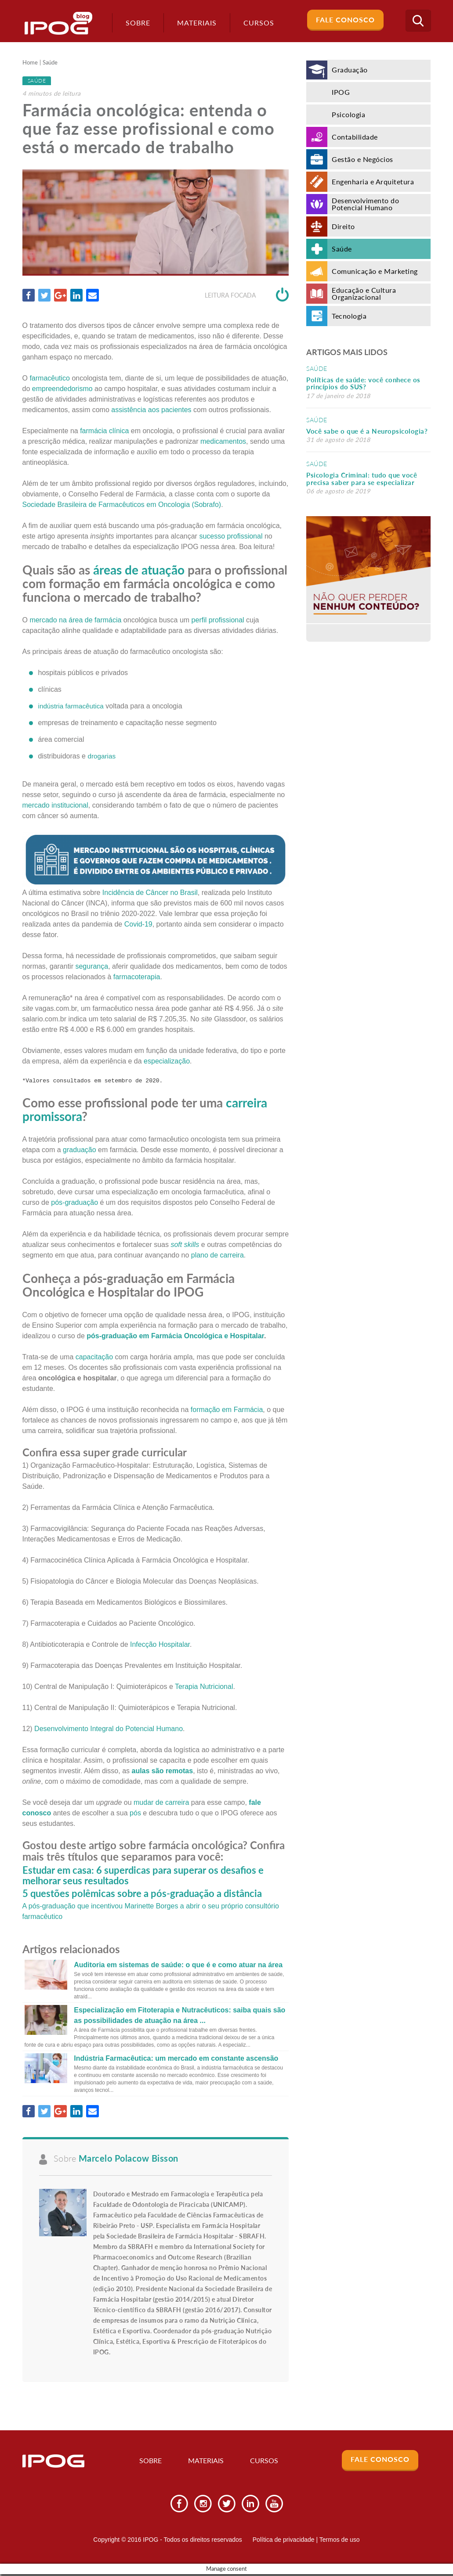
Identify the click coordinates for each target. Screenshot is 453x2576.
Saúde (52, 63)
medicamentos (223, 442)
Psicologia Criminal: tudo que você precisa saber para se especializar (361, 478)
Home (30, 63)
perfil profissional (218, 620)
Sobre (133, 22)
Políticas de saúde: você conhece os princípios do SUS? (363, 383)
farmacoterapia (136, 977)
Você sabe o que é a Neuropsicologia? (367, 431)
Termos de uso (339, 2541)
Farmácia (167, 1336)
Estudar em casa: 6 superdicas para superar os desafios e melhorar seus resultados (143, 1876)
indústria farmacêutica (72, 706)
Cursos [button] (254, 22)
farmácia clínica (104, 431)
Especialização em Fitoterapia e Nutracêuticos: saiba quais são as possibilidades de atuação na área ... (179, 2015)
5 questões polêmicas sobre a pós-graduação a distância (142, 1894)
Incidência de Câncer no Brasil (150, 893)
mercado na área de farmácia (75, 620)
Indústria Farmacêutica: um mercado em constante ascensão (176, 2058)
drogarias (102, 756)
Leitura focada (247, 295)
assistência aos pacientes (151, 410)
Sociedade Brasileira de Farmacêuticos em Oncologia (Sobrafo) (121, 505)
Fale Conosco (345, 19)
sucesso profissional (230, 536)
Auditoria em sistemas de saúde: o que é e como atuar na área (178, 1965)
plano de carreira (217, 1255)
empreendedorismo (62, 389)
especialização (167, 1061)
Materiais (192, 22)
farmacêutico (49, 378)
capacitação (94, 1357)
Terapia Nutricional (204, 1687)
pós (135, 1813)
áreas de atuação (139, 570)
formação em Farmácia (227, 1409)
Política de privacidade (284, 2541)
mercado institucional (55, 805)
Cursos (264, 2462)
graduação (79, 1150)
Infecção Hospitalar (160, 1645)
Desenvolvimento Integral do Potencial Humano (108, 1729)
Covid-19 (138, 924)
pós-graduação (74, 1203)
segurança (91, 966)
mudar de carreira (161, 1803)
